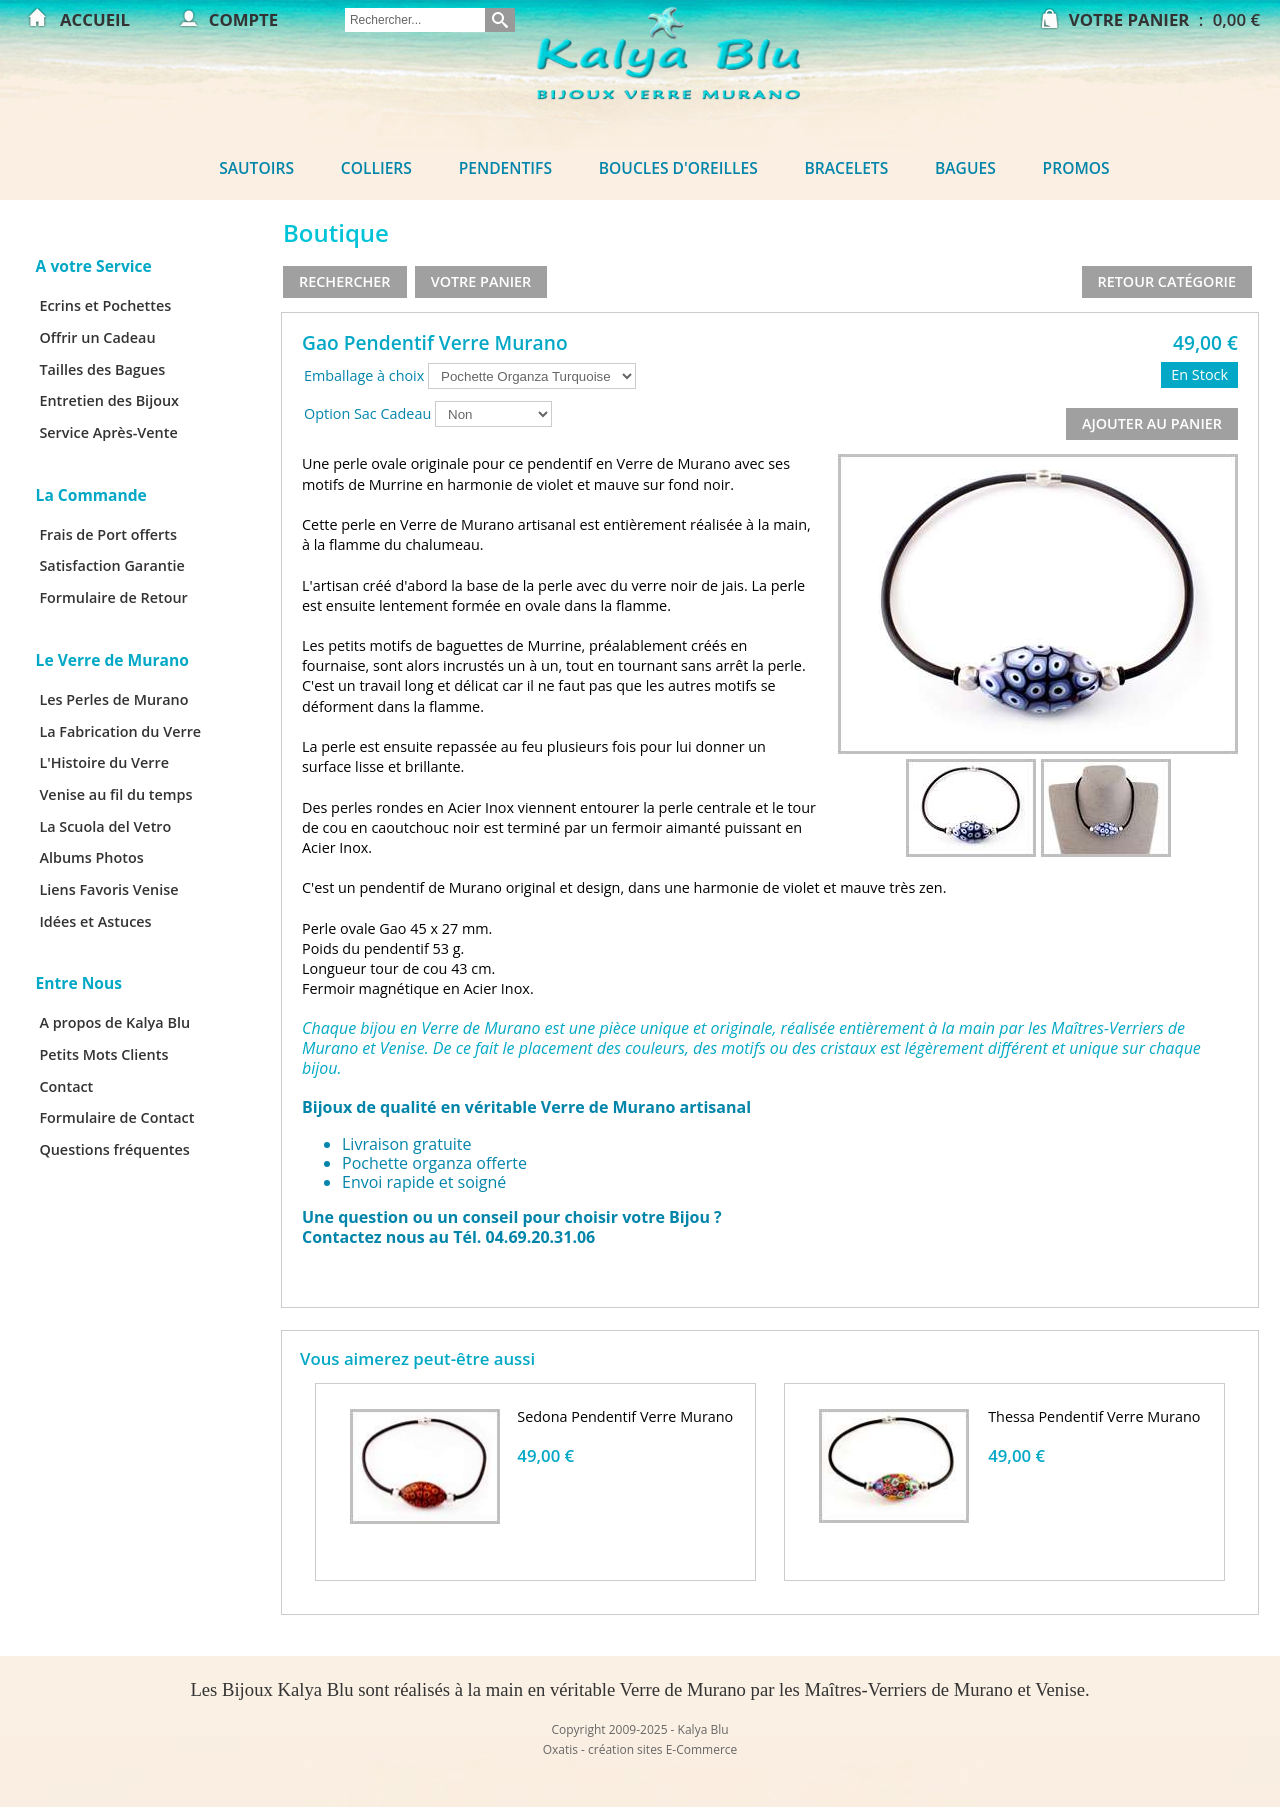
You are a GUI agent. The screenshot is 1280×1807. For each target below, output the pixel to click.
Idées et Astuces (95, 921)
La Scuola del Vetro (105, 826)
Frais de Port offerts (108, 534)
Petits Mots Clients (103, 1054)
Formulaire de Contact (116, 1117)
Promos (1076, 168)
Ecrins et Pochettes (105, 305)
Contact (66, 1086)
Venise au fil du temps (115, 794)
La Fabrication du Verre (120, 731)
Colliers (376, 168)
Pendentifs (505, 168)
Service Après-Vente (108, 432)
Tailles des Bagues (102, 369)
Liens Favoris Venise (108, 889)
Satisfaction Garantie (112, 565)
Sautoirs (256, 168)
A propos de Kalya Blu (114, 1022)
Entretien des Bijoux (109, 400)
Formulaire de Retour (113, 597)
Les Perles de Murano (113, 699)
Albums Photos (91, 857)
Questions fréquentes (114, 1149)
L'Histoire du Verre (104, 762)
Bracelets (847, 168)
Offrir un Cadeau (97, 337)
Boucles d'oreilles (678, 168)
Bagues (965, 168)
